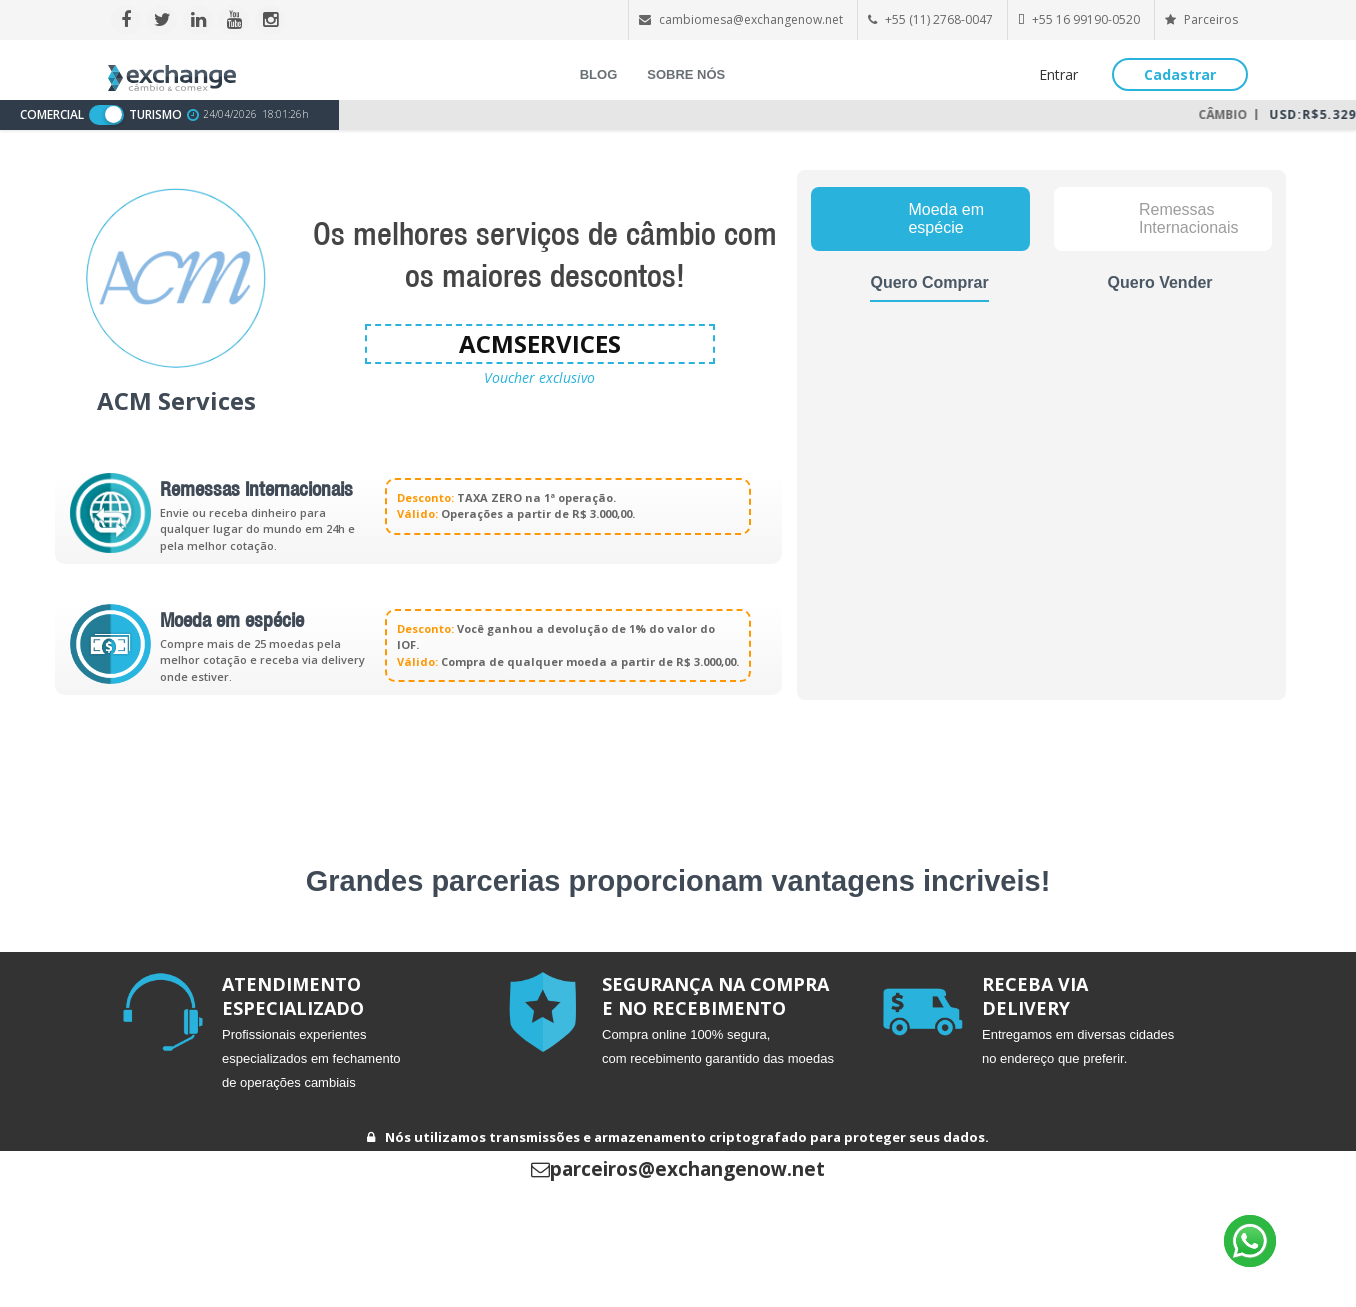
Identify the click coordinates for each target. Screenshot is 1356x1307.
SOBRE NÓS (686, 74)
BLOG (599, 74)
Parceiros (1201, 19)
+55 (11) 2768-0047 (939, 19)
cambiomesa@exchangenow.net (751, 19)
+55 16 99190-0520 (1086, 19)
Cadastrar (1180, 74)
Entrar (1058, 74)
